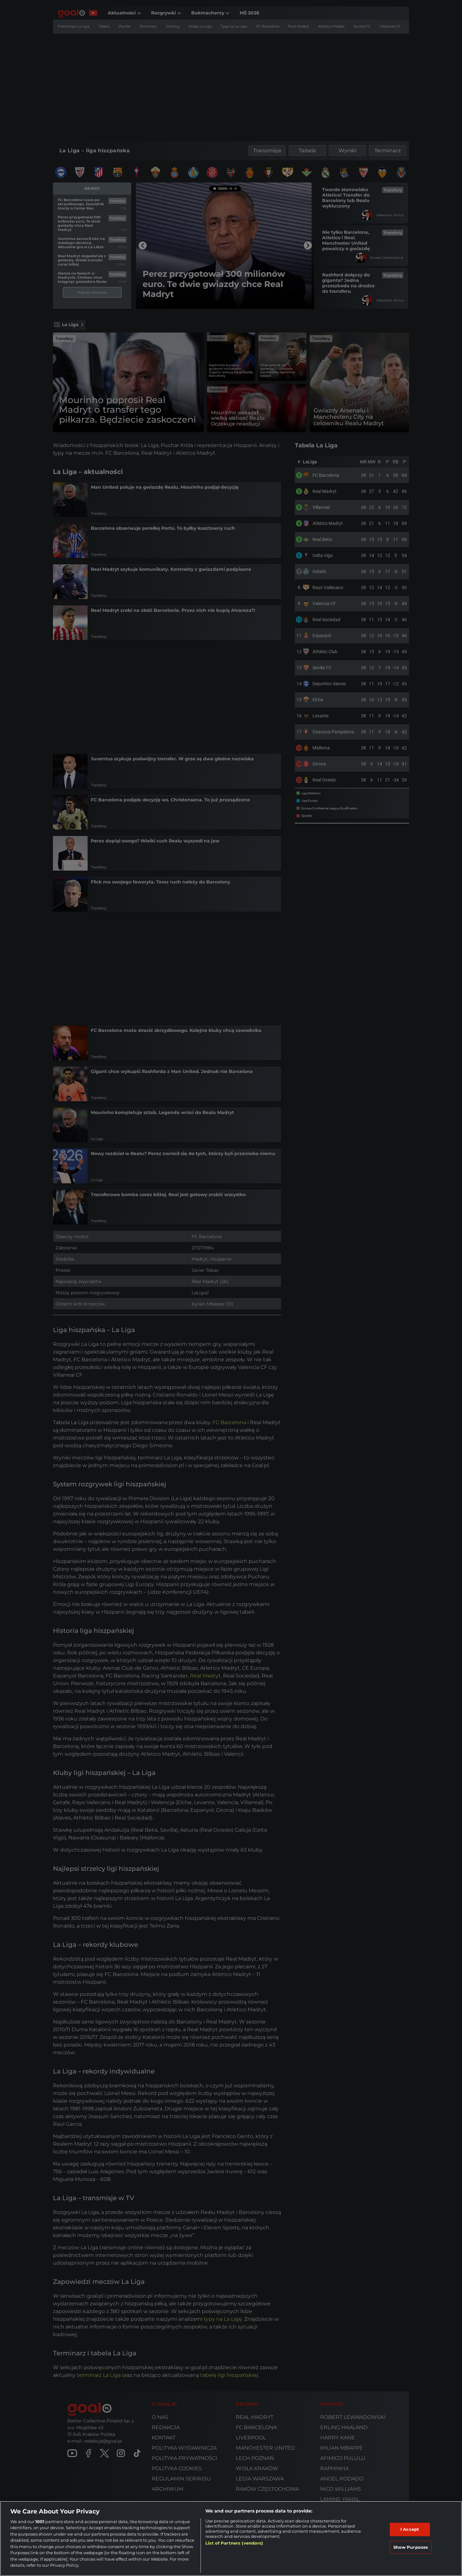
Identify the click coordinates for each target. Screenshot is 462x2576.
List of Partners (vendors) (234, 2543)
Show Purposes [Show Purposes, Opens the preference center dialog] (410, 2546)
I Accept (409, 2529)
